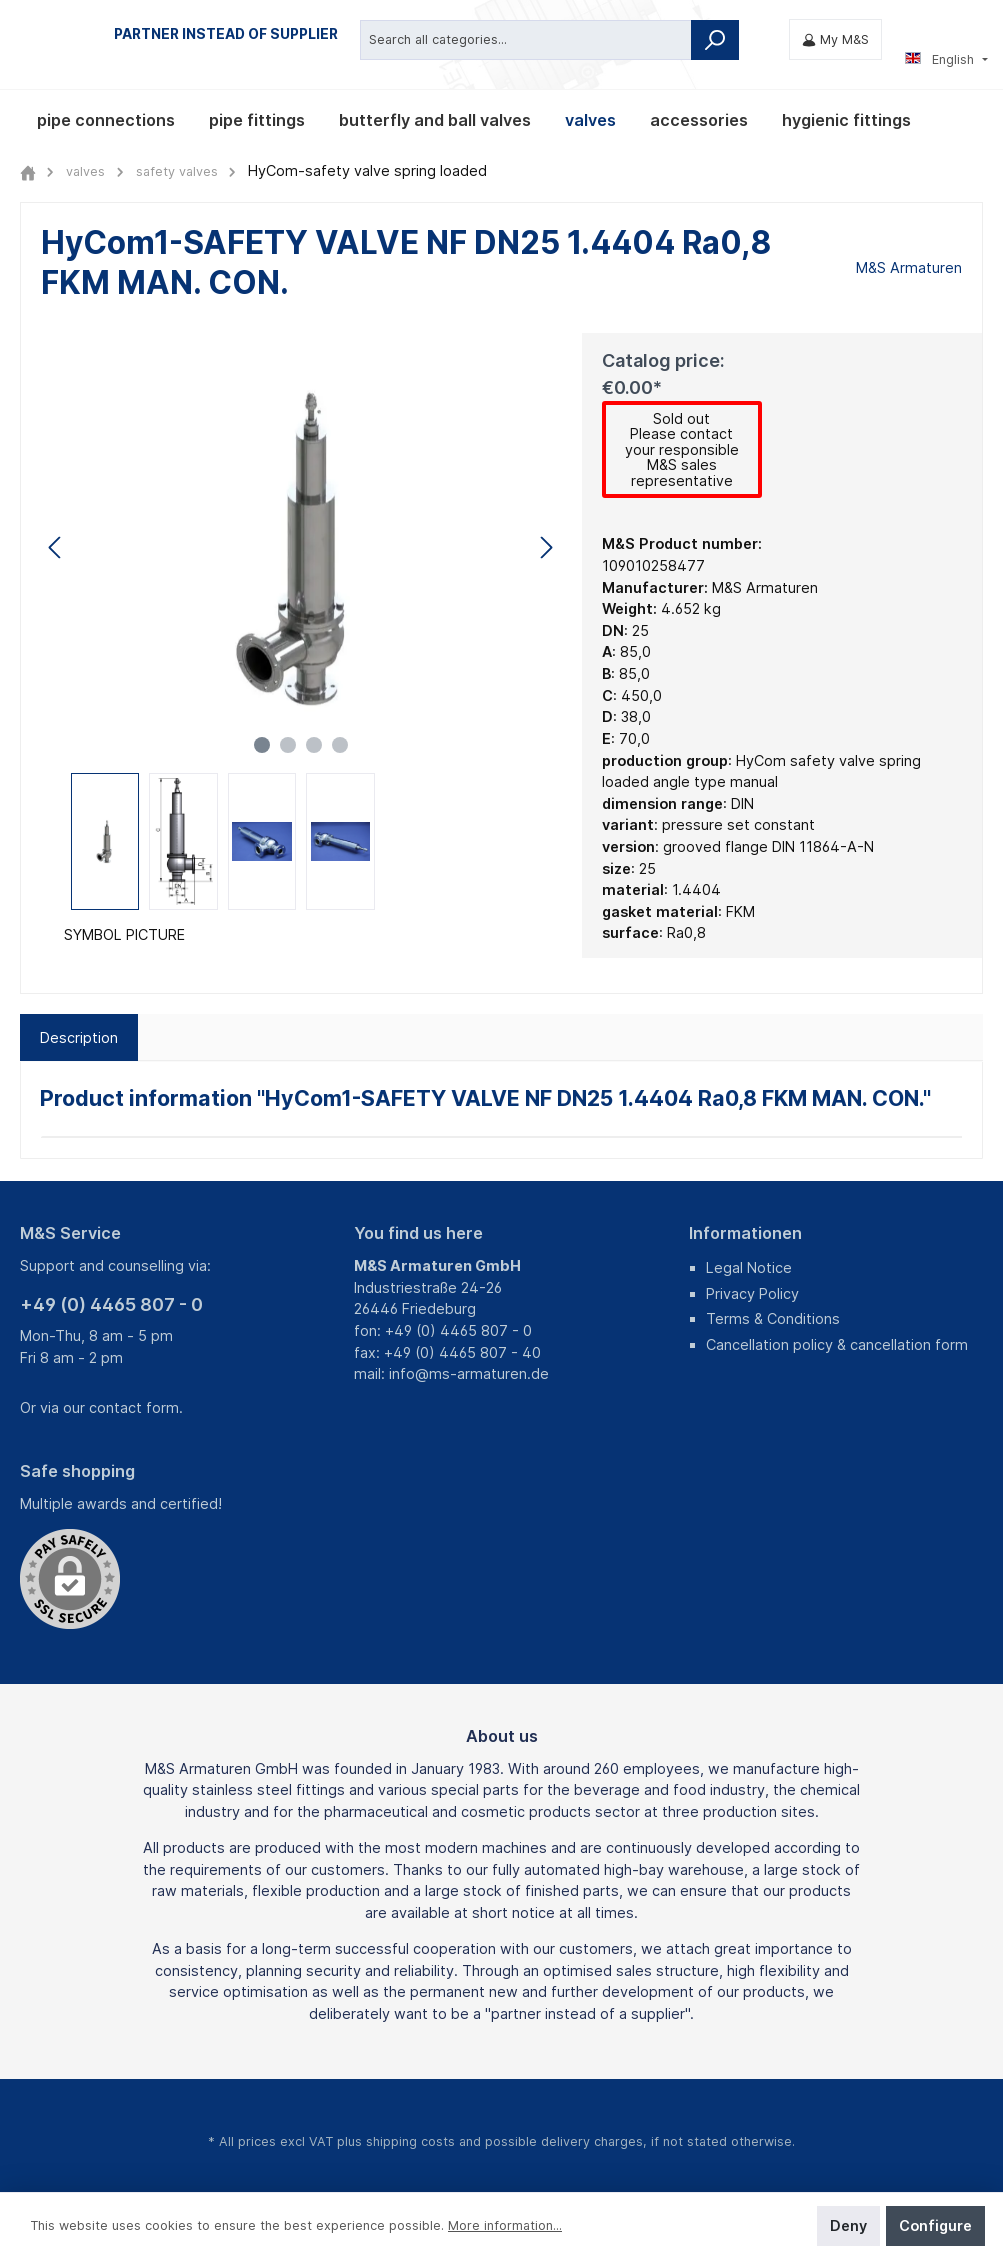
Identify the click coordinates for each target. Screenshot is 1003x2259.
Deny (848, 2225)
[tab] (79, 1039)
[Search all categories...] (526, 39)
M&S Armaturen (909, 267)
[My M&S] (835, 39)
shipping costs (410, 2141)
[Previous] (56, 547)
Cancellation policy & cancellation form (837, 1344)
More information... (505, 2225)
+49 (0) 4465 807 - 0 (111, 1304)
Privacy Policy (752, 1293)
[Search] (715, 39)
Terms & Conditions (773, 1318)
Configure (935, 2225)
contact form (134, 1407)
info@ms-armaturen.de (469, 1373)
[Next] (546, 547)
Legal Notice (749, 1267)
